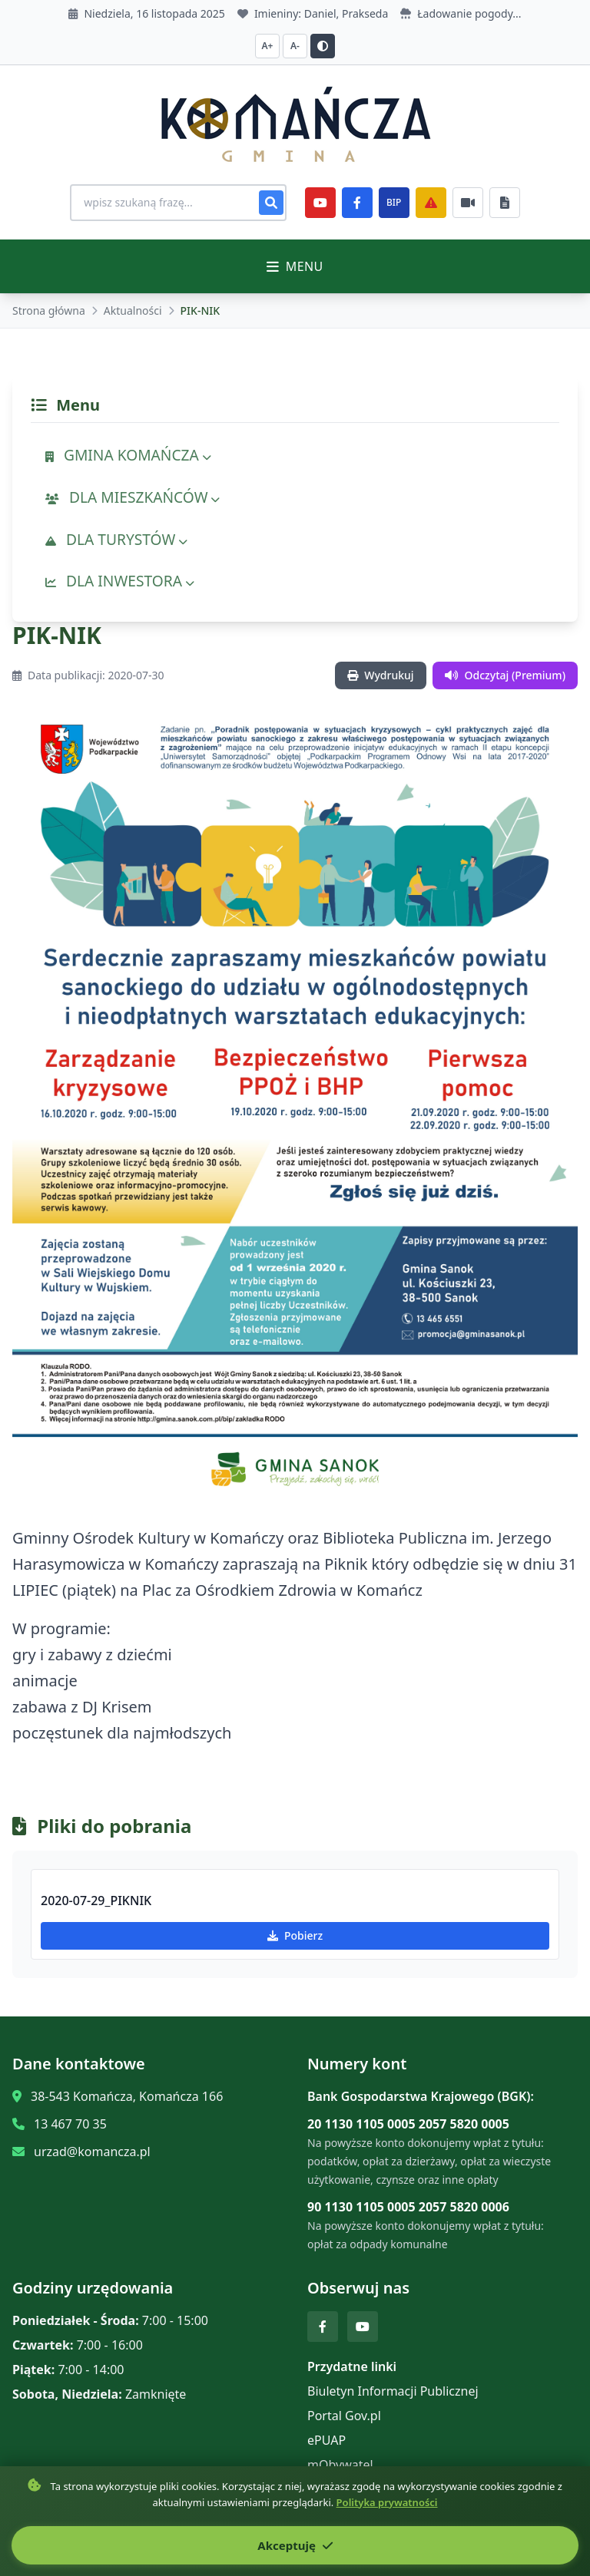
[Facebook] (359, 202)
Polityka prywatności (387, 2502)
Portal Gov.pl (344, 2415)
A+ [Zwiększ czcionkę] (267, 45)
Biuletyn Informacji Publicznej (393, 2391)
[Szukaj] (273, 202)
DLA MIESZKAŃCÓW (132, 497)
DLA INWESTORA (119, 580)
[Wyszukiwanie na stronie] (178, 202)
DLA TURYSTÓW (116, 539)
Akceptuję (294, 2545)
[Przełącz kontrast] (322, 46)
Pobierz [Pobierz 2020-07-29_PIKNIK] (295, 1935)
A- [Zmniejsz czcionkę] (295, 45)
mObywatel (340, 2464)
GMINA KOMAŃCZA (128, 454)
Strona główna (48, 310)
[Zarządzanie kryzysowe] (433, 202)
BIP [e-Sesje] (396, 202)
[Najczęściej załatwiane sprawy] (470, 202)
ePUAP (326, 2440)
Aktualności (133, 310)
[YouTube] (322, 202)
